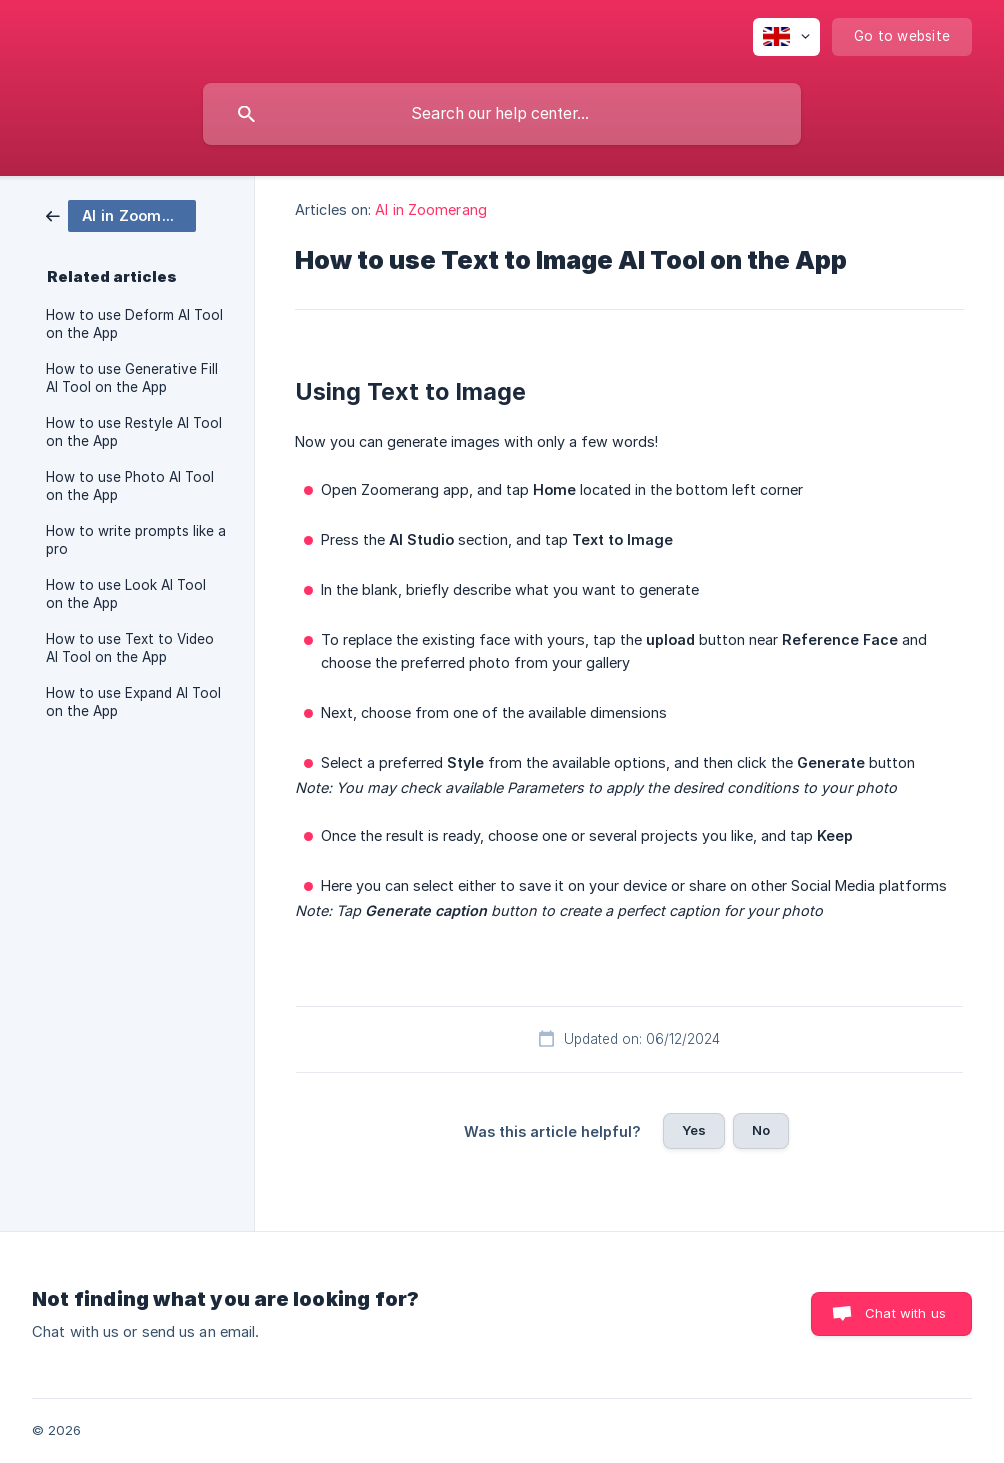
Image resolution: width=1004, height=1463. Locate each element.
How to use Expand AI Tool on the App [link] (133, 702)
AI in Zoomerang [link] (431, 209)
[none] (786, 37)
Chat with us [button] (905, 1313)
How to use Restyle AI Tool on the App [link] (134, 432)
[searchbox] (502, 114)
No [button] (761, 1130)
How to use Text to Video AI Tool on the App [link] (130, 648)
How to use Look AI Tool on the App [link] (126, 594)
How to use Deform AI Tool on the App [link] (134, 324)
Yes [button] (694, 1130)
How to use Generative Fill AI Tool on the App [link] (132, 378)
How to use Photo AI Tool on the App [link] (130, 486)
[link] (121, 214)
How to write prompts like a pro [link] (136, 540)
